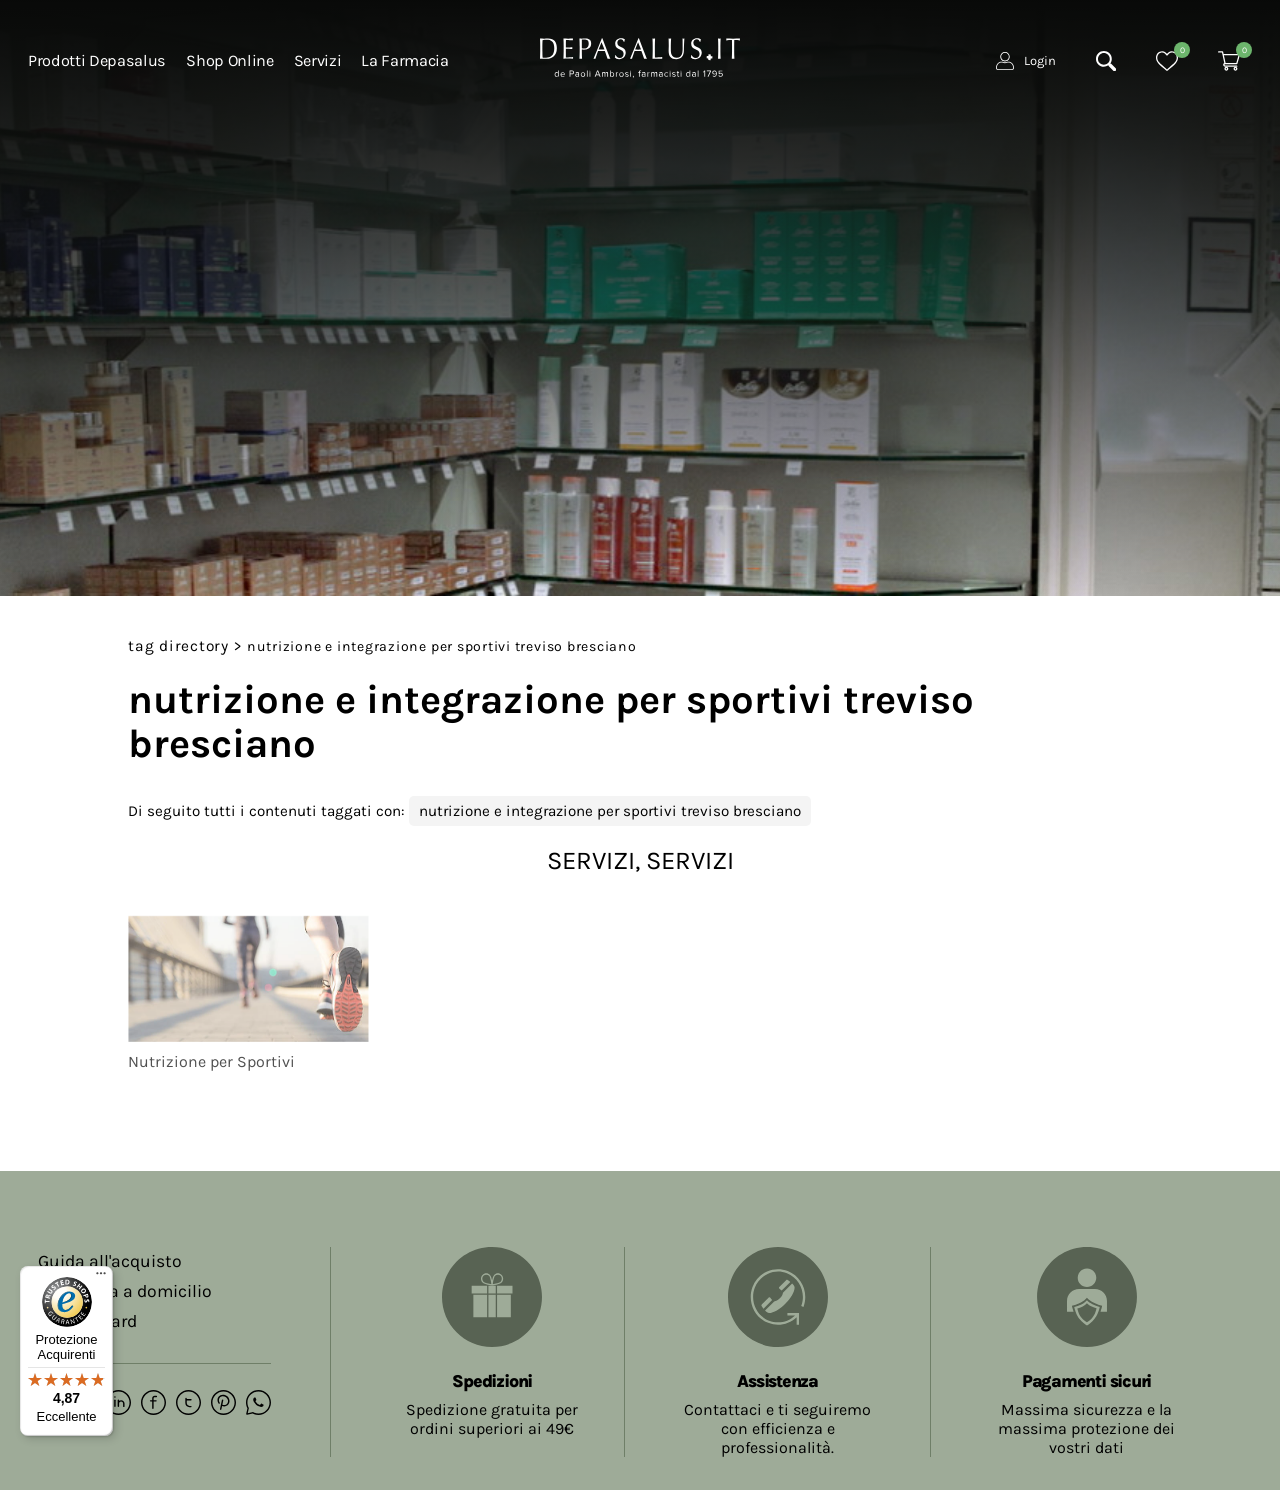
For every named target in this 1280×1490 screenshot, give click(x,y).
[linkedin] (118, 1404)
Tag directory (178, 646)
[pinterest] (223, 1404)
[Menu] (101, 1278)
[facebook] (153, 1404)
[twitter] (188, 1404)
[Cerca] (1106, 61)
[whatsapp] (258, 1404)
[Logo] (640, 56)
